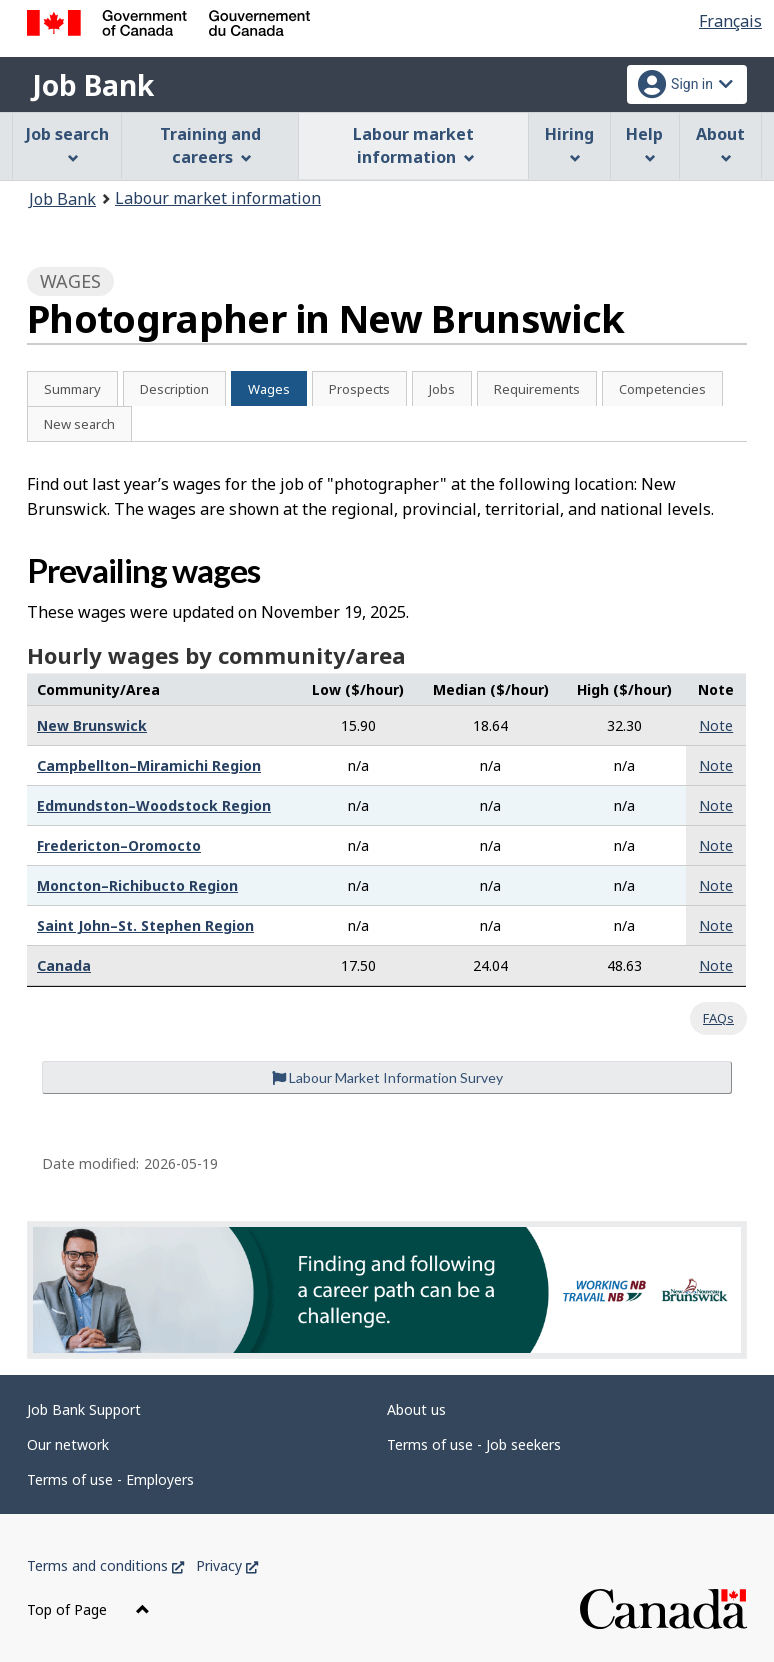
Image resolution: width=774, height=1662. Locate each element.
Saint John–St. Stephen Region (145, 925)
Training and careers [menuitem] (210, 145)
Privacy (227, 1565)
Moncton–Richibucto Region (137, 885)
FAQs (718, 1018)
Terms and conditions (105, 1565)
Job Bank (93, 85)
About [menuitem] (720, 143)
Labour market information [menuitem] (413, 145)
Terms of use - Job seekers (474, 1444)
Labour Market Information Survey (387, 1077)
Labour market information (218, 198)
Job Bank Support (84, 1409)
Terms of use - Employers (110, 1479)
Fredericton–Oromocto (119, 845)
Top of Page (88, 1609)
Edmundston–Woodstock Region (154, 805)
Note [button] (716, 725)
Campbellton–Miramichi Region (149, 765)
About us (416, 1409)
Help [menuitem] (644, 143)
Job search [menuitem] (67, 143)
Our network (68, 1444)
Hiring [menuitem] (569, 143)
